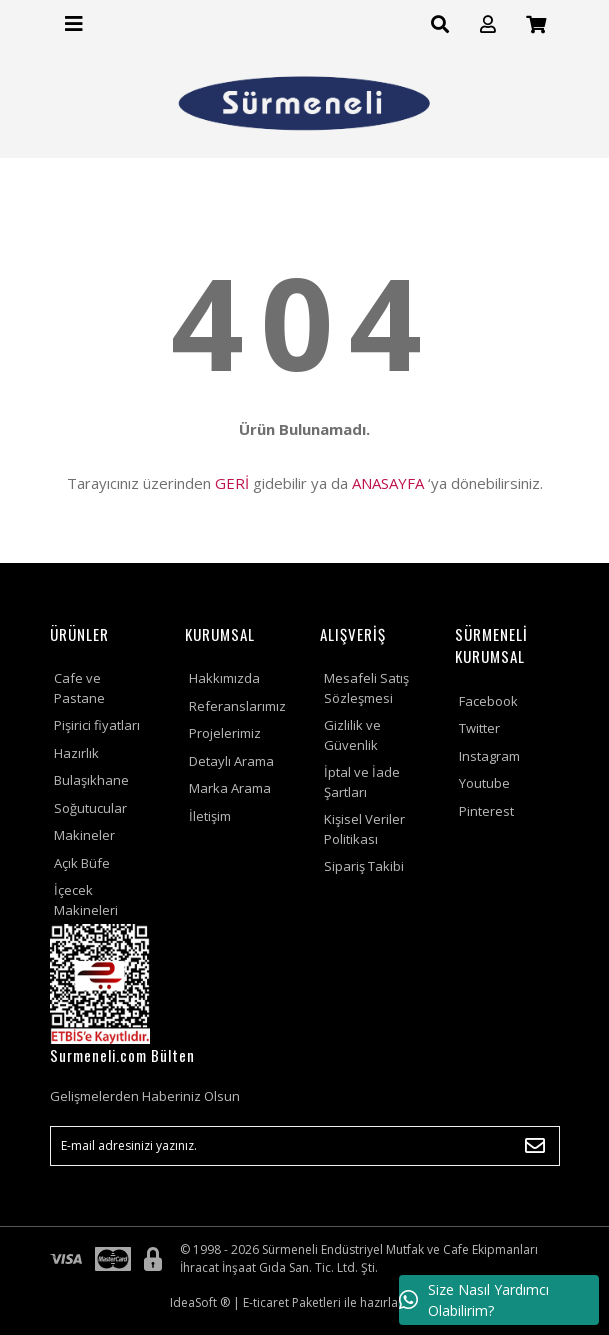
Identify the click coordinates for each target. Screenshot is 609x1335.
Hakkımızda (224, 678)
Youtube (484, 783)
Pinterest (486, 811)
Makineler (84, 835)
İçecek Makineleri (86, 900)
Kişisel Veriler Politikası (364, 829)
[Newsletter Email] (305, 1146)
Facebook (488, 701)
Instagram (489, 756)
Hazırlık (76, 753)
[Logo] (304, 103)
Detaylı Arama (231, 761)
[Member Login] (488, 24)
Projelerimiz (225, 733)
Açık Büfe (82, 863)
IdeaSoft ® (200, 1302)
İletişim (210, 816)
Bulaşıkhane (91, 780)
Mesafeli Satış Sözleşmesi (366, 688)
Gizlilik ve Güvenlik (352, 735)
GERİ (232, 483)
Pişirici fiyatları (97, 725)
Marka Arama (230, 788)
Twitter (479, 728)
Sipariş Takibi (364, 866)
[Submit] (535, 1146)
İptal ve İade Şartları (362, 782)
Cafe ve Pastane (79, 688)
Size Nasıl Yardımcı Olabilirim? (474, 1300)
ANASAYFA (388, 483)
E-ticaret (266, 1302)
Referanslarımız (237, 706)
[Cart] (536, 24)
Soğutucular (90, 808)
